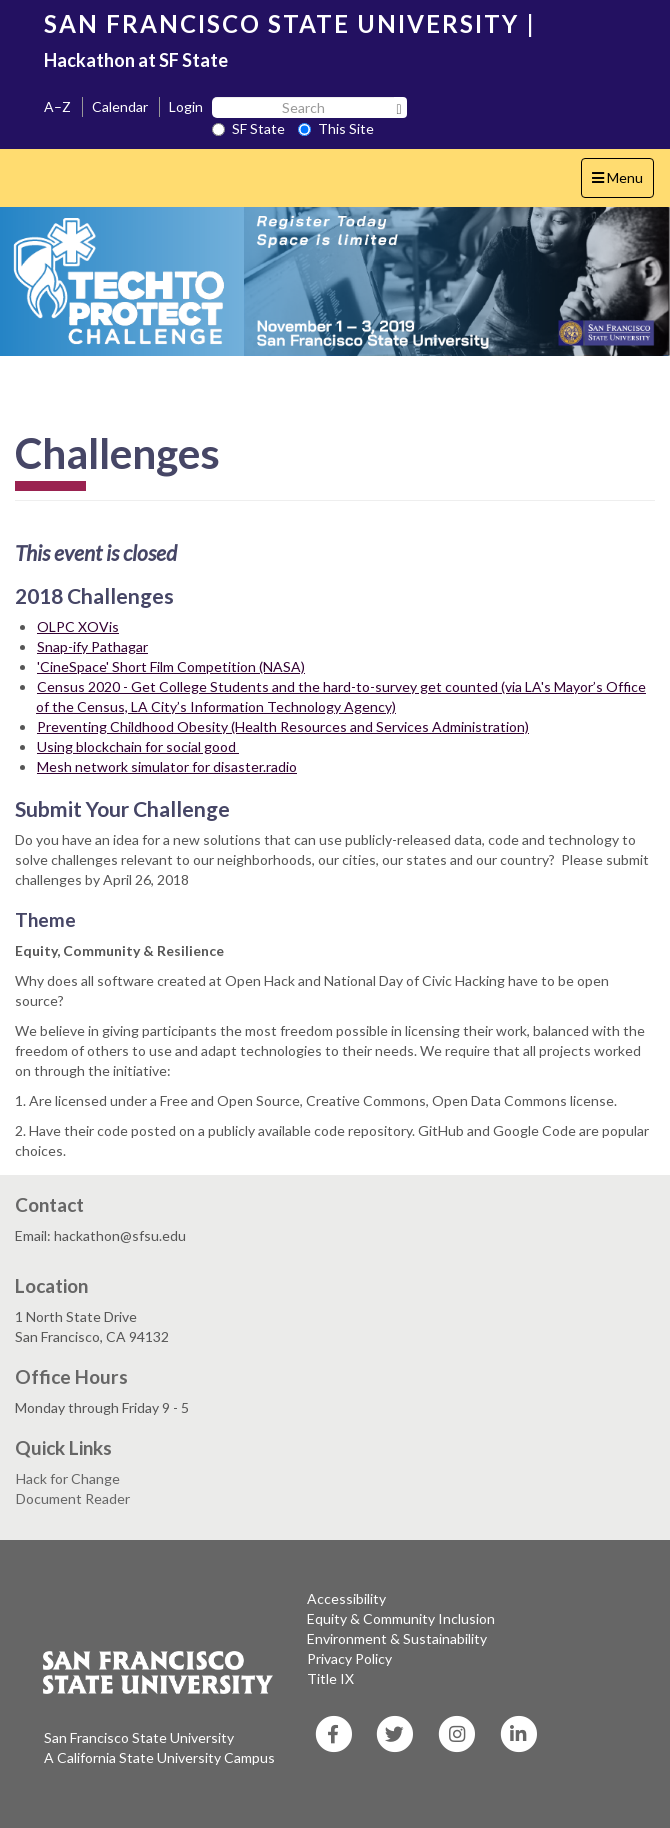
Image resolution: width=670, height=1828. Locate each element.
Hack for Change (68, 1478)
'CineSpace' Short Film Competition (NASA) (171, 666)
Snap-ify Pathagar (92, 646)
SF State (248, 128)
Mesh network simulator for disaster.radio (167, 766)
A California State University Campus (159, 1757)
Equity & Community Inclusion (401, 1618)
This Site (336, 128)
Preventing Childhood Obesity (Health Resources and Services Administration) (283, 726)
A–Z (57, 106)
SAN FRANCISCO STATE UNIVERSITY (281, 23)
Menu (622, 182)
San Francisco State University (139, 1737)
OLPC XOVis (78, 626)
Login (186, 106)
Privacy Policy (349, 1658)
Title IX (330, 1678)
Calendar (120, 106)
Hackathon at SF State (136, 60)
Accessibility (346, 1598)
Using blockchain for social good (138, 746)
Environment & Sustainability (397, 1638)
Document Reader (73, 1498)
